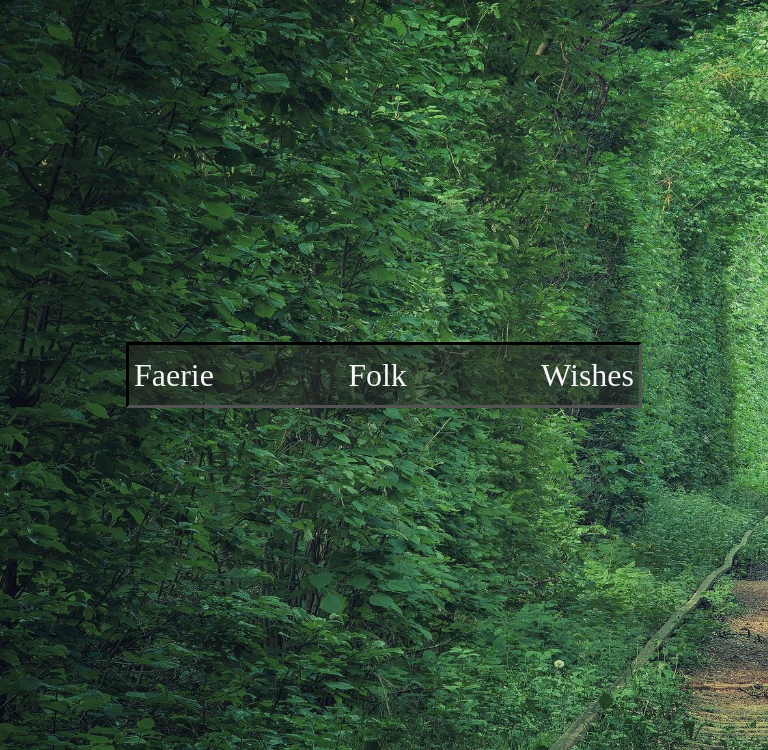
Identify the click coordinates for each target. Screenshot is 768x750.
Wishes (587, 375)
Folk (377, 375)
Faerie (174, 375)
